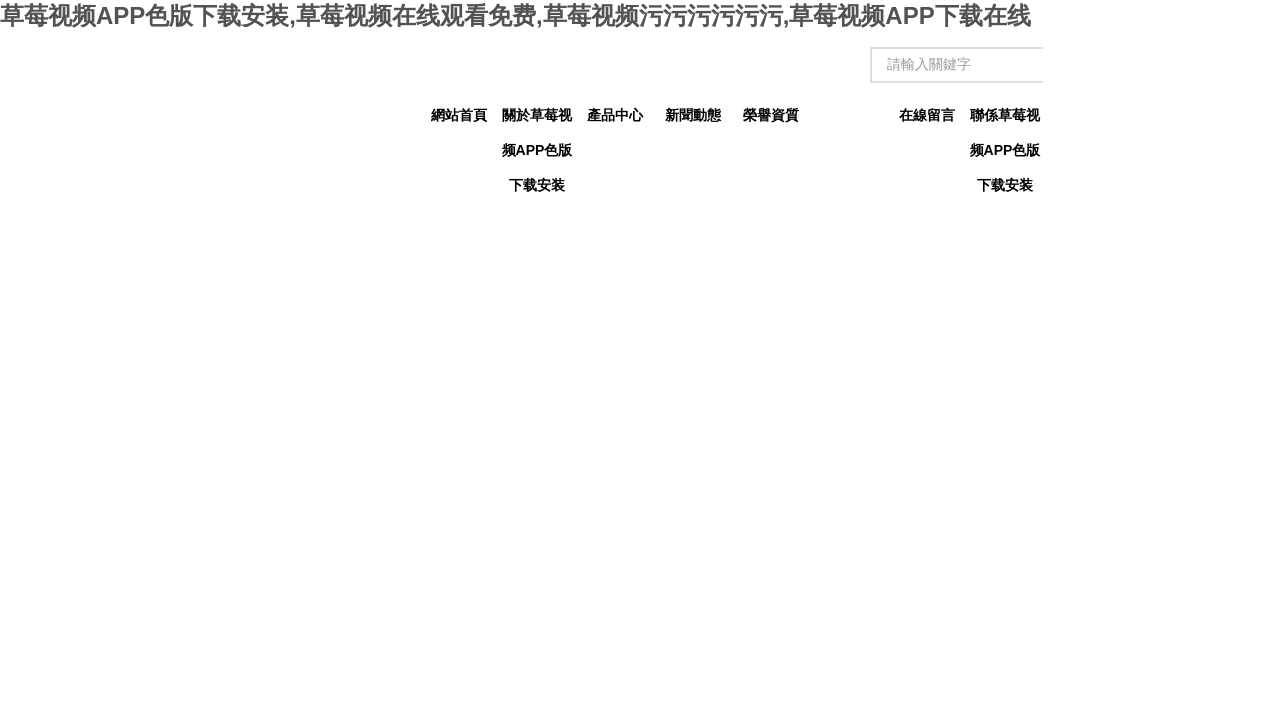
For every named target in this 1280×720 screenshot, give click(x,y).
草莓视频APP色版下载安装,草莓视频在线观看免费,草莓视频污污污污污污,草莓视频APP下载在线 (515, 15)
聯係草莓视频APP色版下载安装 (1005, 120)
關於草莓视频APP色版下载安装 (537, 120)
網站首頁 (459, 115)
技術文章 (849, 115)
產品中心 (615, 115)
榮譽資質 (771, 115)
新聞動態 (693, 115)
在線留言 (927, 115)
